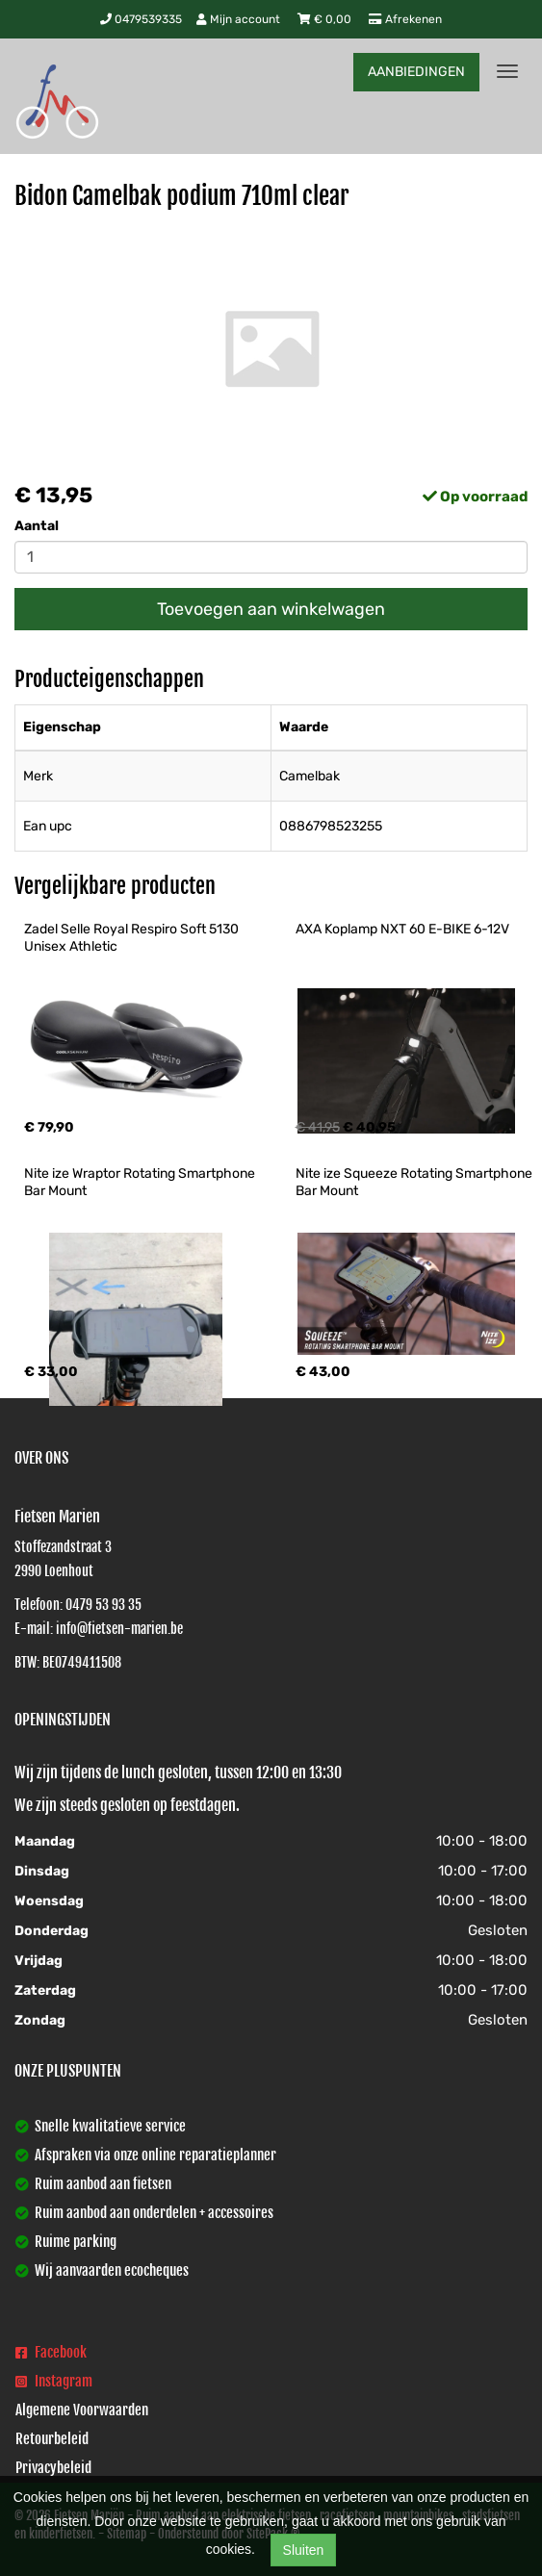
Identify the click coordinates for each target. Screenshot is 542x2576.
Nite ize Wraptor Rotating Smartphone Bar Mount (141, 1182)
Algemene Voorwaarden (81, 2410)
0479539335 (141, 19)
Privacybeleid (53, 2468)
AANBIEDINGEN (416, 72)
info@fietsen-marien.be (119, 1628)
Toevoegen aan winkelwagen (271, 609)
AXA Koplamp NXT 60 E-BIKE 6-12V (402, 929)
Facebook (51, 2352)
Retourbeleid (52, 2439)
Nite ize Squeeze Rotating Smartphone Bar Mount (415, 1182)
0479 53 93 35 (103, 1604)
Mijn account (239, 19)
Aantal (36, 526)
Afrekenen (405, 19)
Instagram (53, 2381)
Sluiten (303, 2550)
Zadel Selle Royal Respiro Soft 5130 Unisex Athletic (133, 938)
